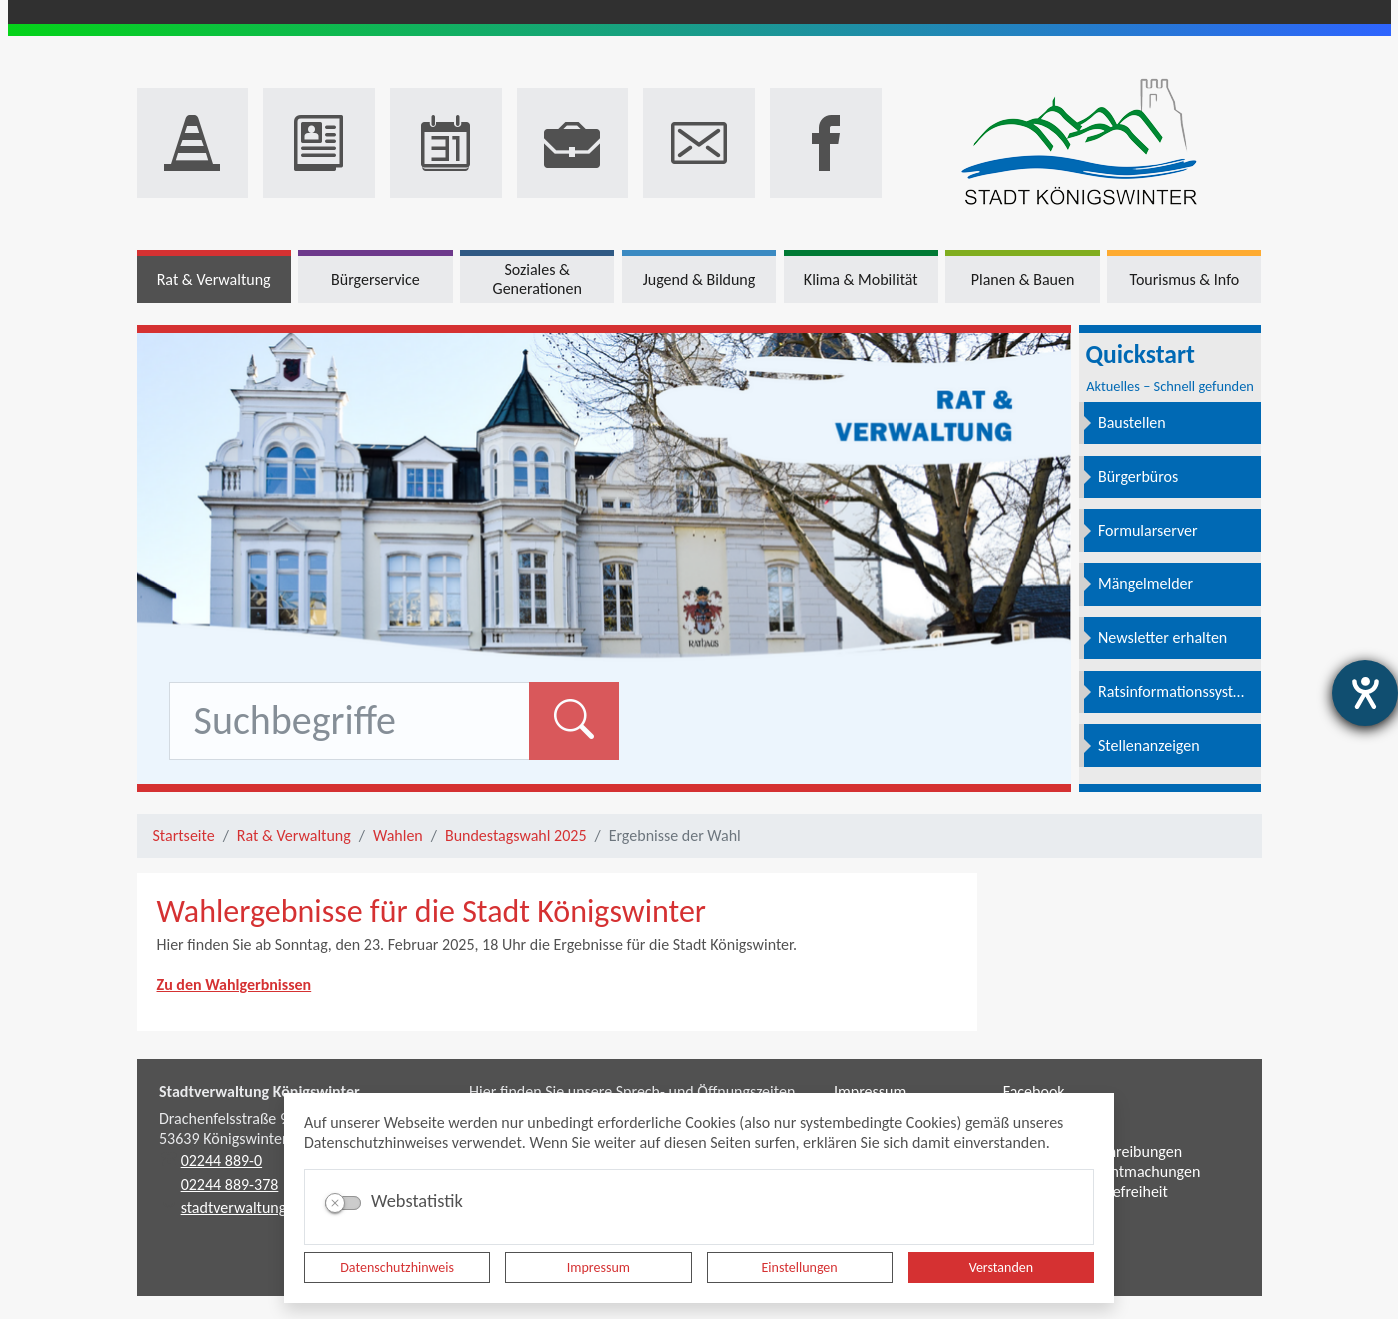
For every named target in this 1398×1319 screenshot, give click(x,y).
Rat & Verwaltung (294, 835)
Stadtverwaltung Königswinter (259, 1091)
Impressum (598, 1267)
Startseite (184, 835)
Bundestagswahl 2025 (516, 835)
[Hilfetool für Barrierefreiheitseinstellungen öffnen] (1365, 693)
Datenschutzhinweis (397, 1267)
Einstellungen (800, 1267)
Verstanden (1001, 1267)
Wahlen (398, 835)
